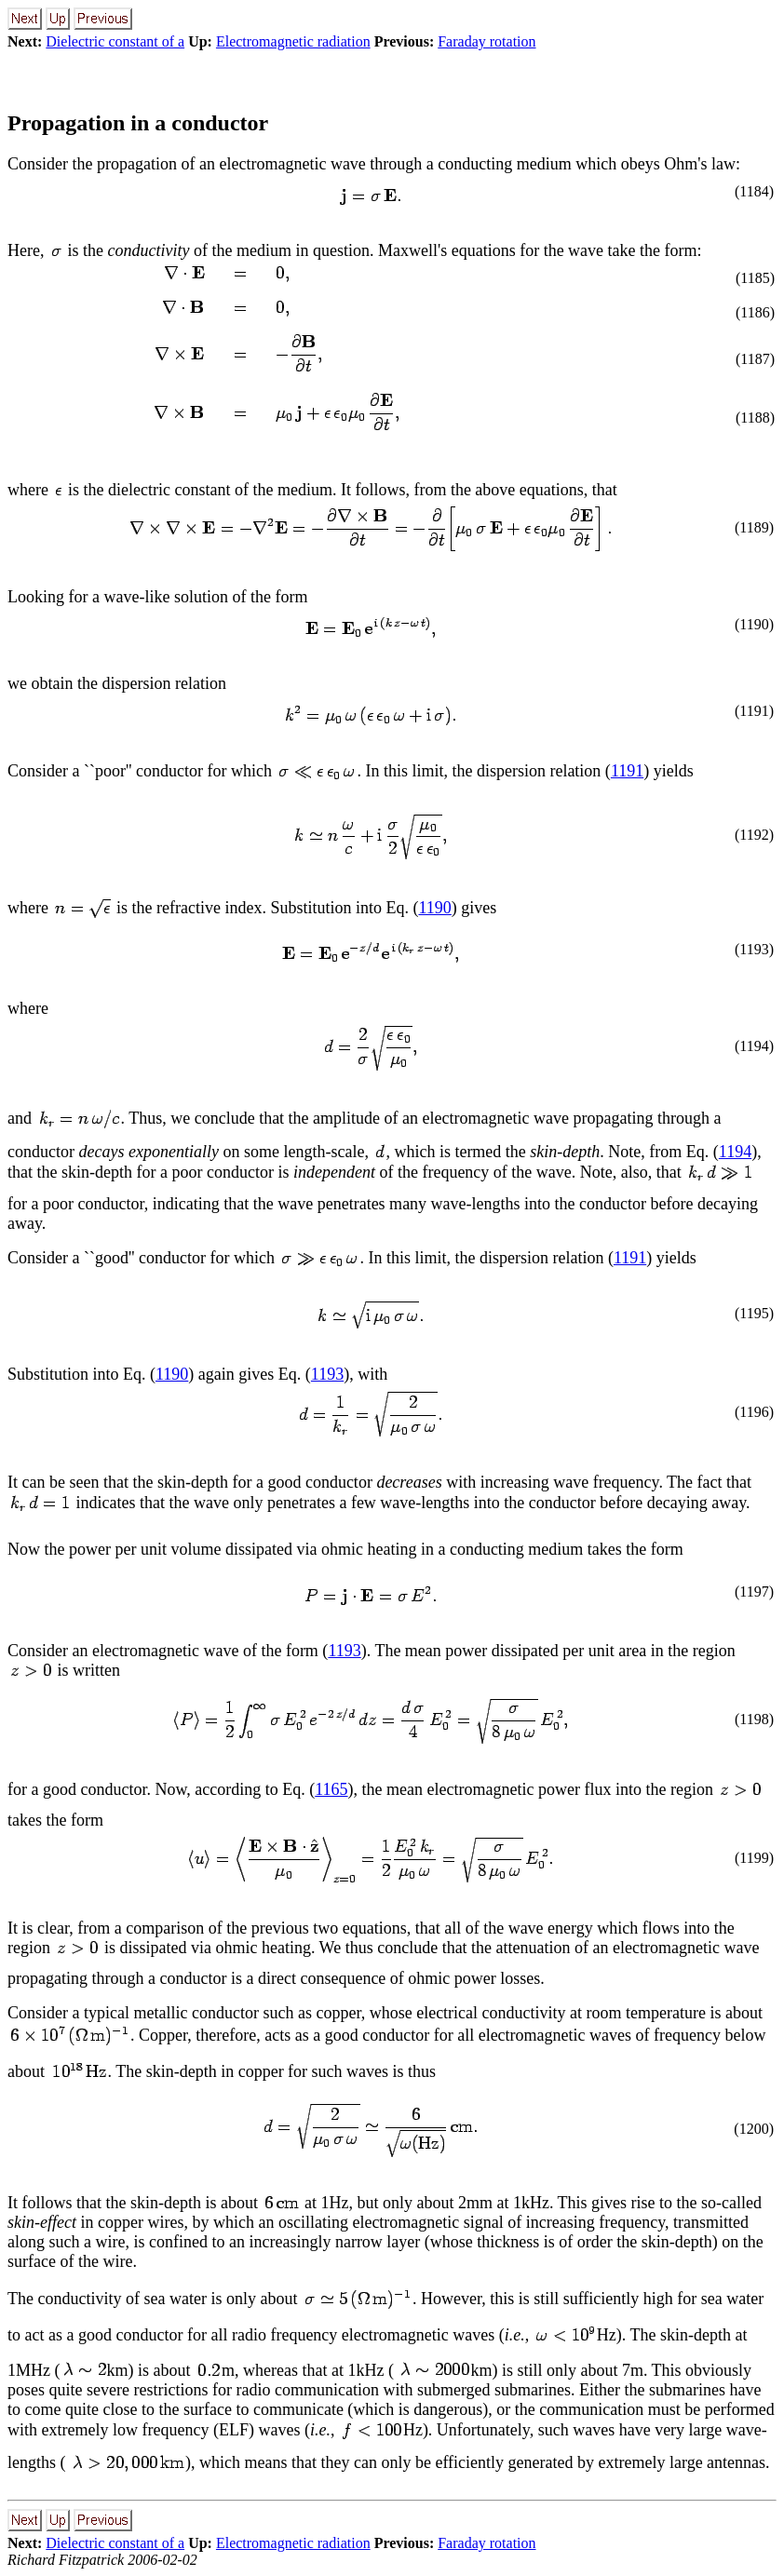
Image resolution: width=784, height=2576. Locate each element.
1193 (327, 1374)
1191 (627, 771)
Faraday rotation (486, 41)
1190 (434, 907)
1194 (735, 1151)
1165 (331, 1789)
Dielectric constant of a (115, 41)
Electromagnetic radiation (293, 41)
